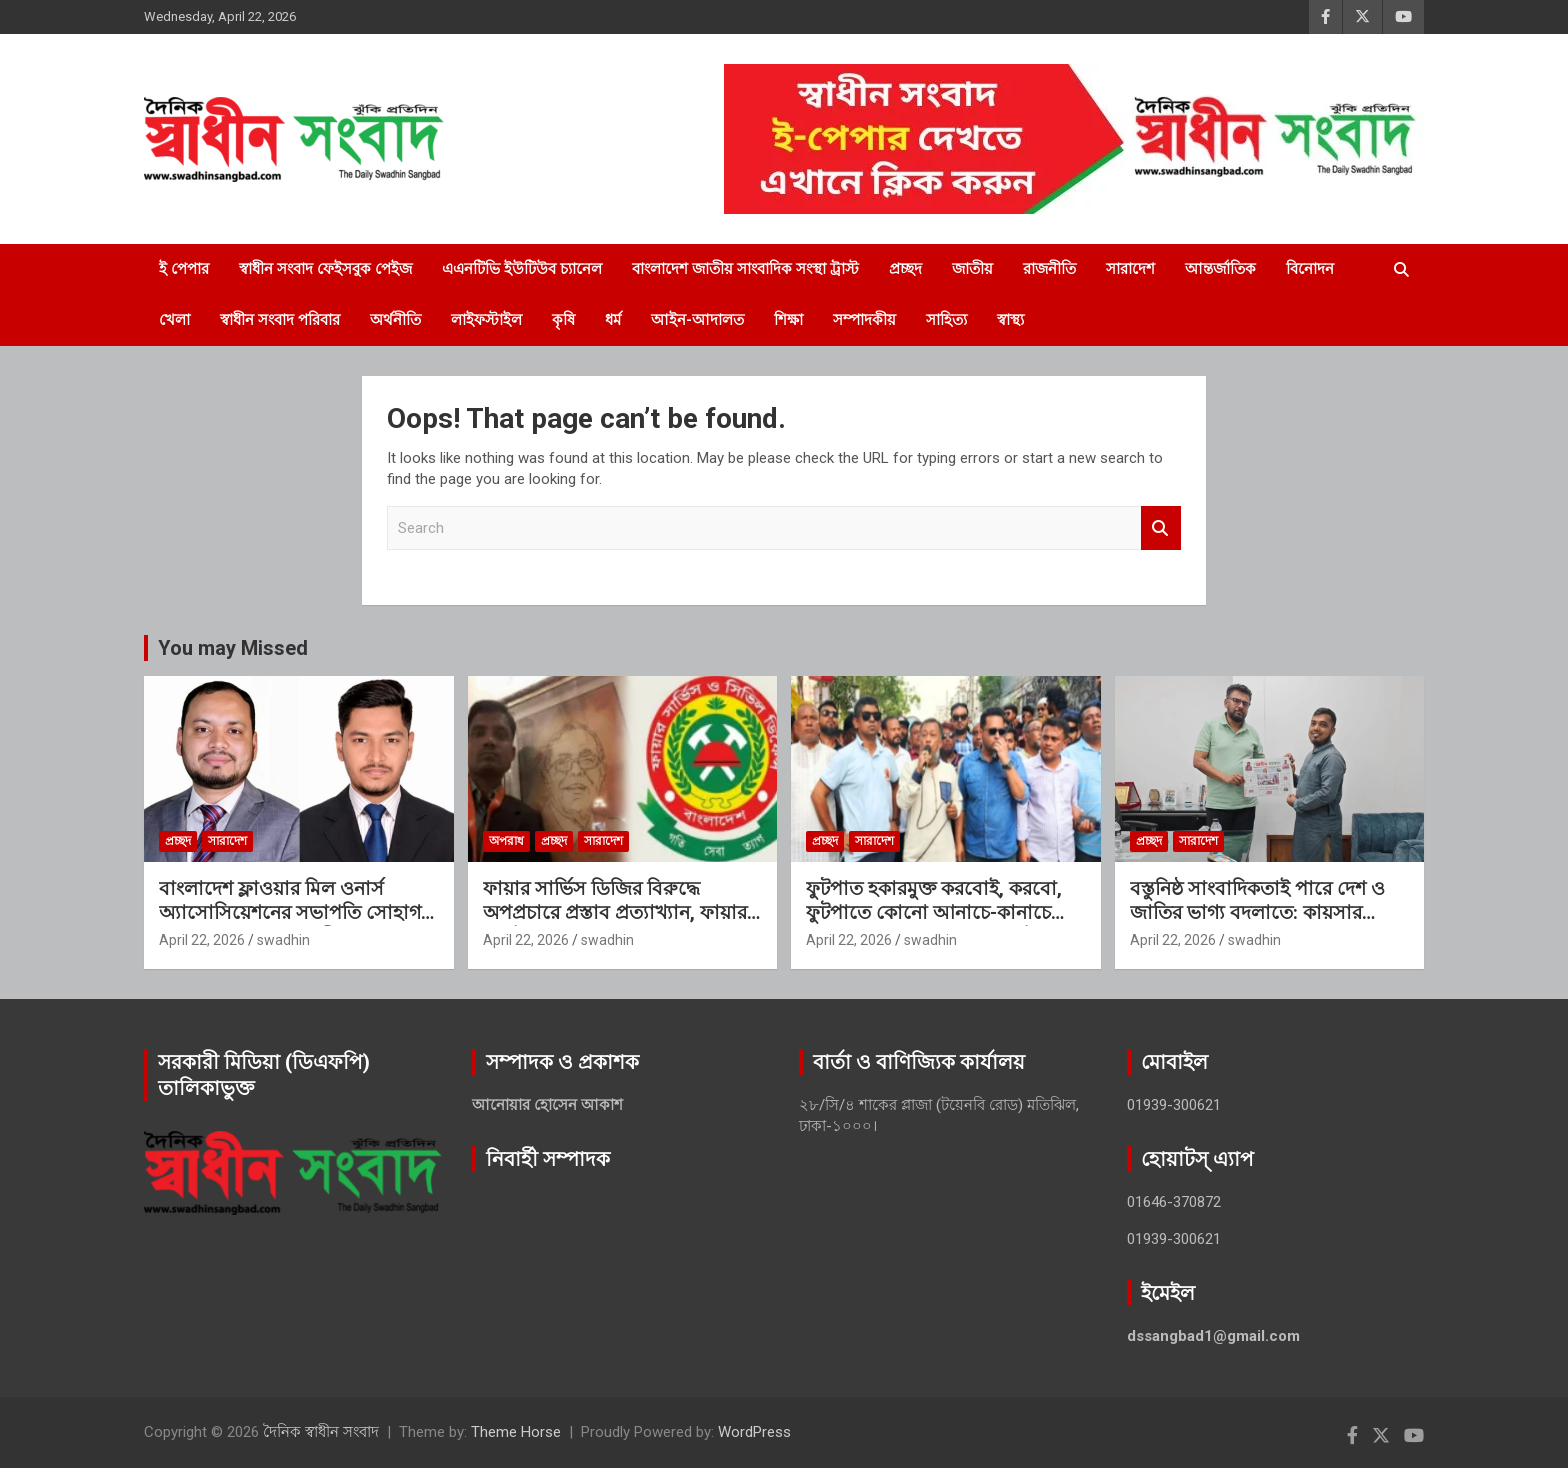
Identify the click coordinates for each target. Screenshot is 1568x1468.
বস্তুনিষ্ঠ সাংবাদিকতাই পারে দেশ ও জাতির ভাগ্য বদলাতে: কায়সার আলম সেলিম (1257, 913)
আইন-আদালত (697, 320)
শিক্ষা (788, 320)
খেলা (174, 320)
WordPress (754, 1432)
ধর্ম (613, 320)
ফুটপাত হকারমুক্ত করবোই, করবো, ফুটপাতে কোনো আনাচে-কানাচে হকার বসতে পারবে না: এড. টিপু (934, 913)
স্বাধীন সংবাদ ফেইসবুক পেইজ (325, 269)
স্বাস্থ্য (1010, 320)
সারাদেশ (1130, 269)
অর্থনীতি (395, 320)
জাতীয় (972, 269)
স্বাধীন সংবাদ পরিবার (280, 320)
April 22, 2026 (202, 940)
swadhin (283, 940)
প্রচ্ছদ (905, 269)
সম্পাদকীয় (864, 320)
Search (1161, 528)
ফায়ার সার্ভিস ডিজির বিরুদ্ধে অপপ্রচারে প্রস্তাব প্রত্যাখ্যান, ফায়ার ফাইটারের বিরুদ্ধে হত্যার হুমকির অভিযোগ (615, 925)
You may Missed (233, 648)
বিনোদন (1310, 269)
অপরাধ (506, 841)
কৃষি (563, 320)
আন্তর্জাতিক (1220, 269)
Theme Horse (516, 1432)
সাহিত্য (946, 320)
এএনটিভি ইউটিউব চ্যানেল (522, 269)
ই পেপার (184, 269)
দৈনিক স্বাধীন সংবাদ (321, 1432)
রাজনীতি (1049, 269)
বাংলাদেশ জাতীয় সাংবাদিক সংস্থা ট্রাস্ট (745, 269)
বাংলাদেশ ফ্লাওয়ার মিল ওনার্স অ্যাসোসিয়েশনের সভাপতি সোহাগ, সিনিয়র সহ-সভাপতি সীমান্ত (292, 913)
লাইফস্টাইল (486, 320)
